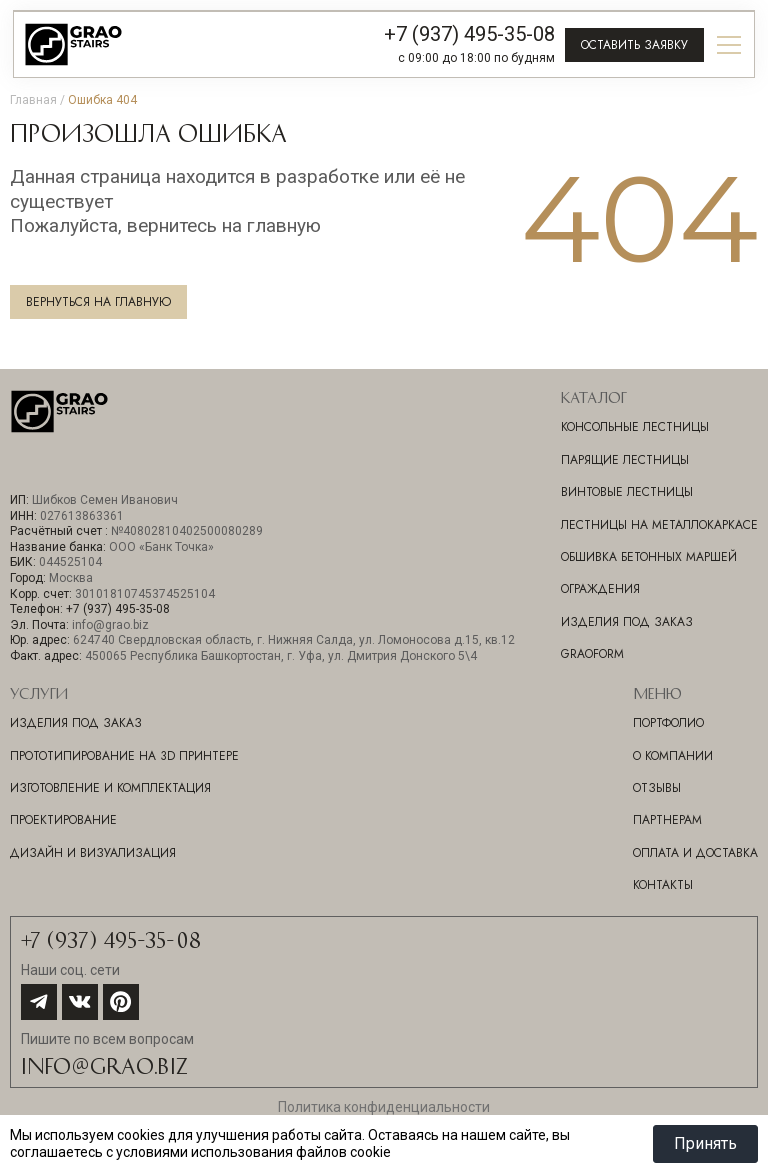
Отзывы (657, 788)
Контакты (663, 885)
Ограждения (600, 589)
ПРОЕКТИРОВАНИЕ (63, 820)
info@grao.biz (104, 1065)
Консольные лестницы (635, 427)
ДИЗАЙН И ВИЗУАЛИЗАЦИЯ (93, 853)
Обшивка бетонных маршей (649, 557)
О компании (673, 756)
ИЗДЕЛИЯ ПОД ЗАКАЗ (76, 723)
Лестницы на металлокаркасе (659, 525)
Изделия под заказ (627, 622)
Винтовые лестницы (627, 492)
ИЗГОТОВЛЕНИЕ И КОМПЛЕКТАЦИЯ (110, 788)
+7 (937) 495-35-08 (469, 34)
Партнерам (667, 820)
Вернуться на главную (98, 302)
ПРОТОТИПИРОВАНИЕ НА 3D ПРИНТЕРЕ (124, 756)
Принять (705, 1143)
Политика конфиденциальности (384, 1107)
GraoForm (592, 654)
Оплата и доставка (695, 853)
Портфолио (668, 723)
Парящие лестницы (625, 460)
